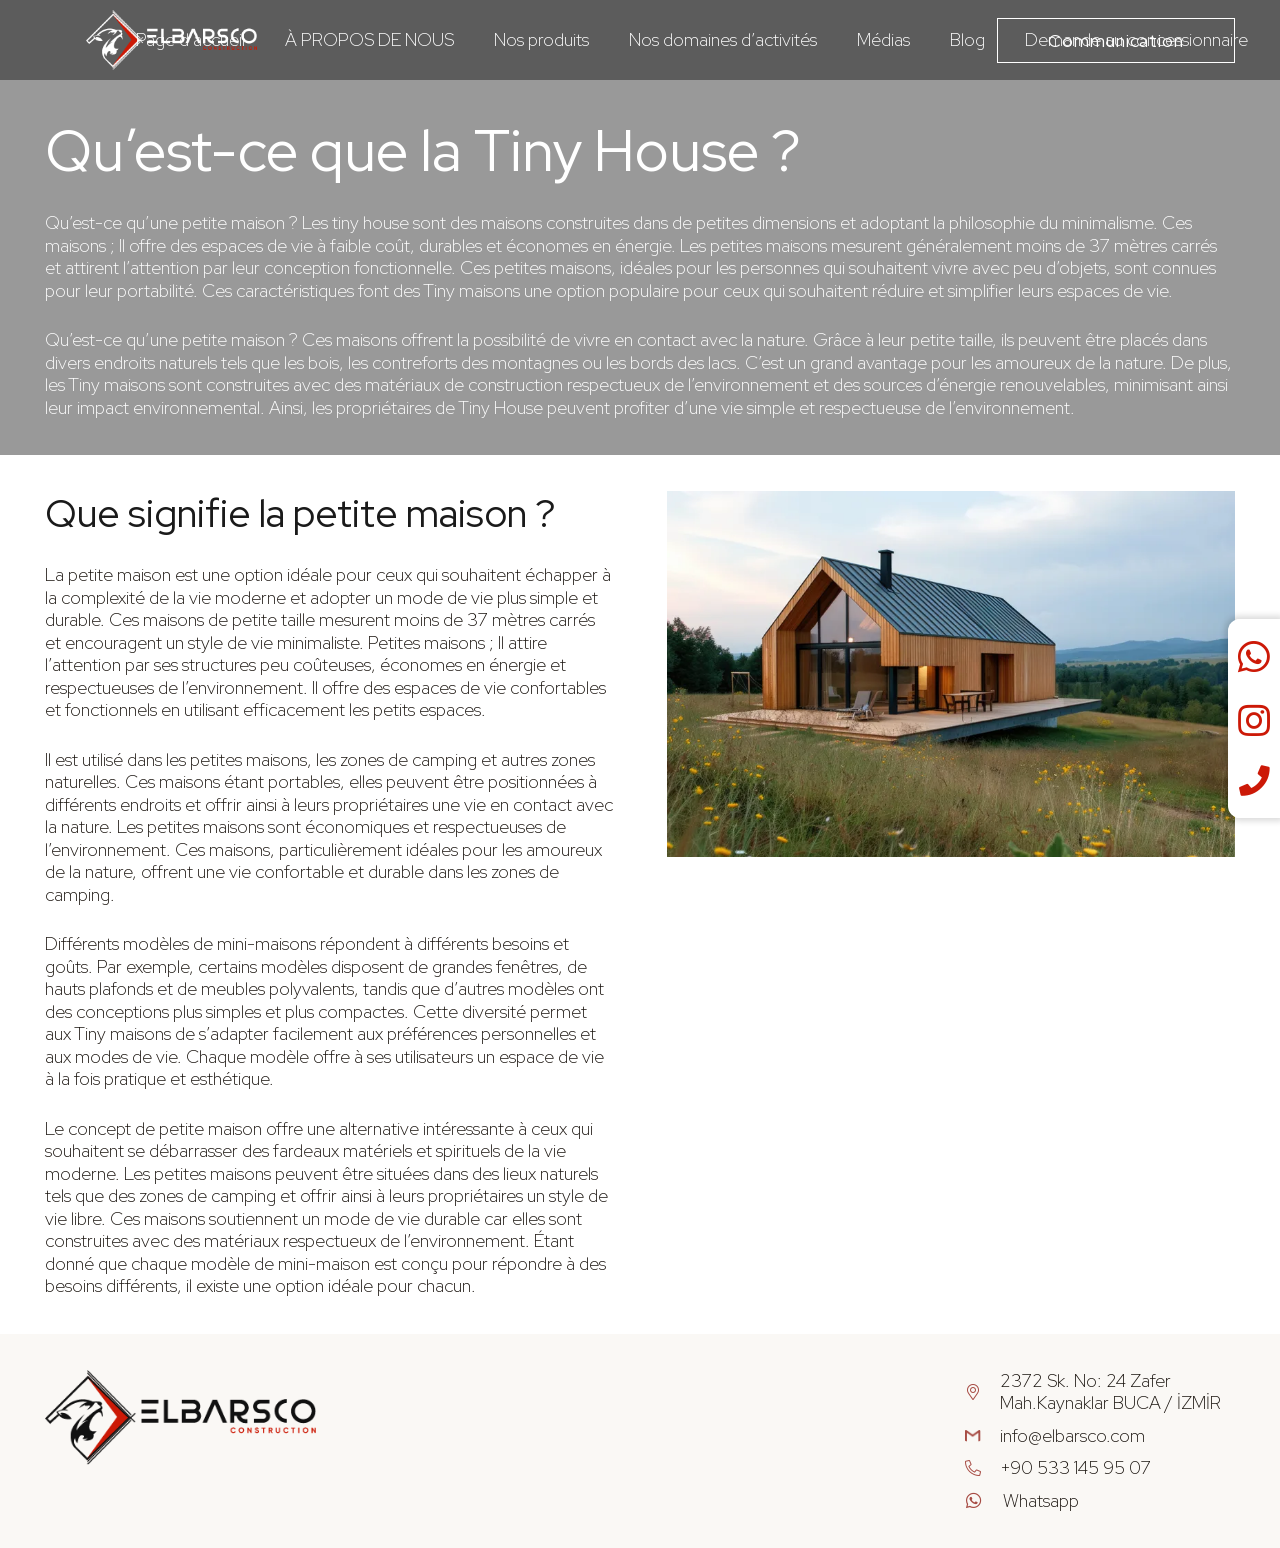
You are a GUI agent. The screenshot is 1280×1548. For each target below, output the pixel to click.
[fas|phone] (1254, 782)
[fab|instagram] (1254, 721)
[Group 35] (180, 1417)
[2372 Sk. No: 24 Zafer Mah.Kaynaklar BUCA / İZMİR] (983, 1392)
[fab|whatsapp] (1254, 657)
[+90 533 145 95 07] (983, 1468)
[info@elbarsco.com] (983, 1436)
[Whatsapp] (984, 1501)
